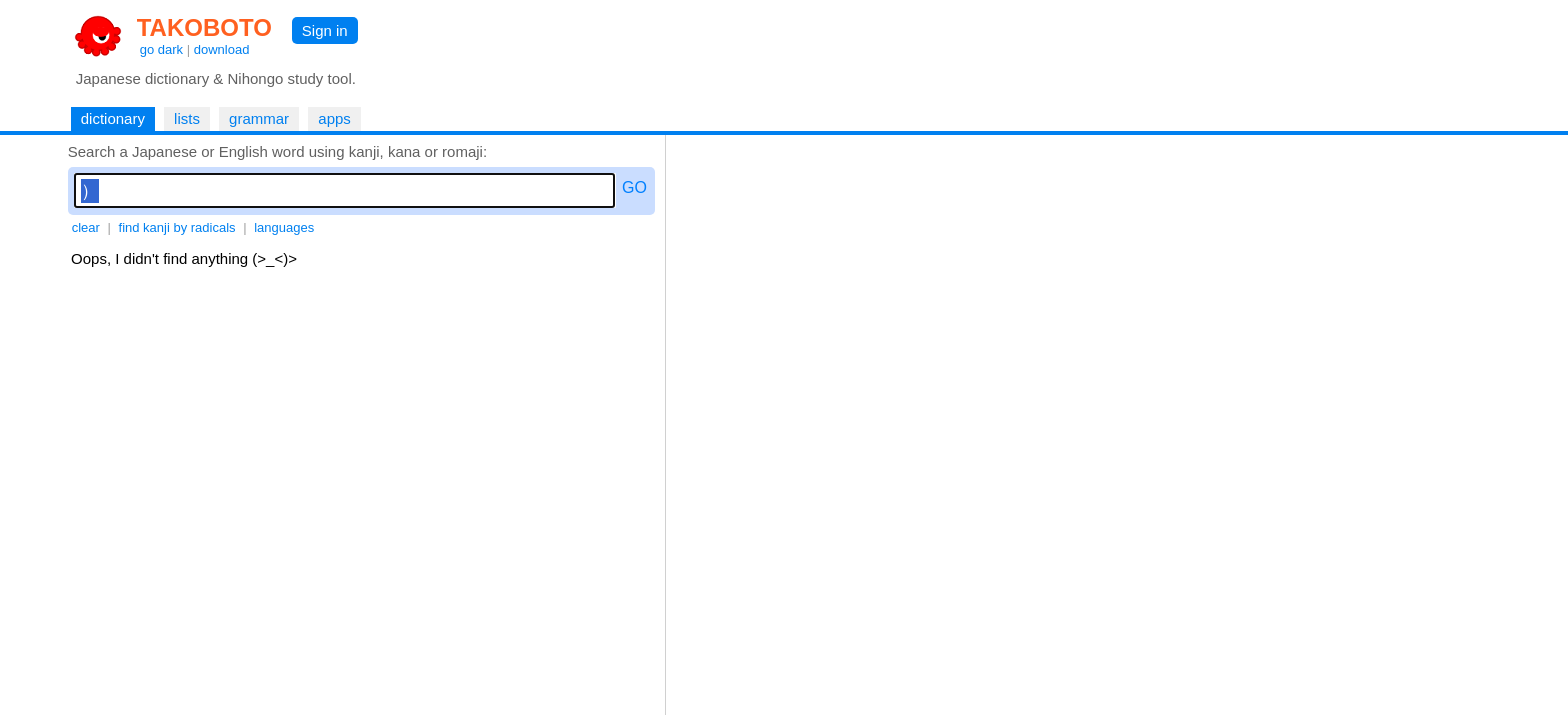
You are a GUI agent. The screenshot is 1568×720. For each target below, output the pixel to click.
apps (334, 118)
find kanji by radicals (177, 227)
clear (86, 227)
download (222, 49)
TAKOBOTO (204, 27)
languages (284, 227)
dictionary (113, 118)
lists (187, 118)
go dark (161, 49)
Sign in (325, 30)
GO (634, 187)
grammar (259, 118)
